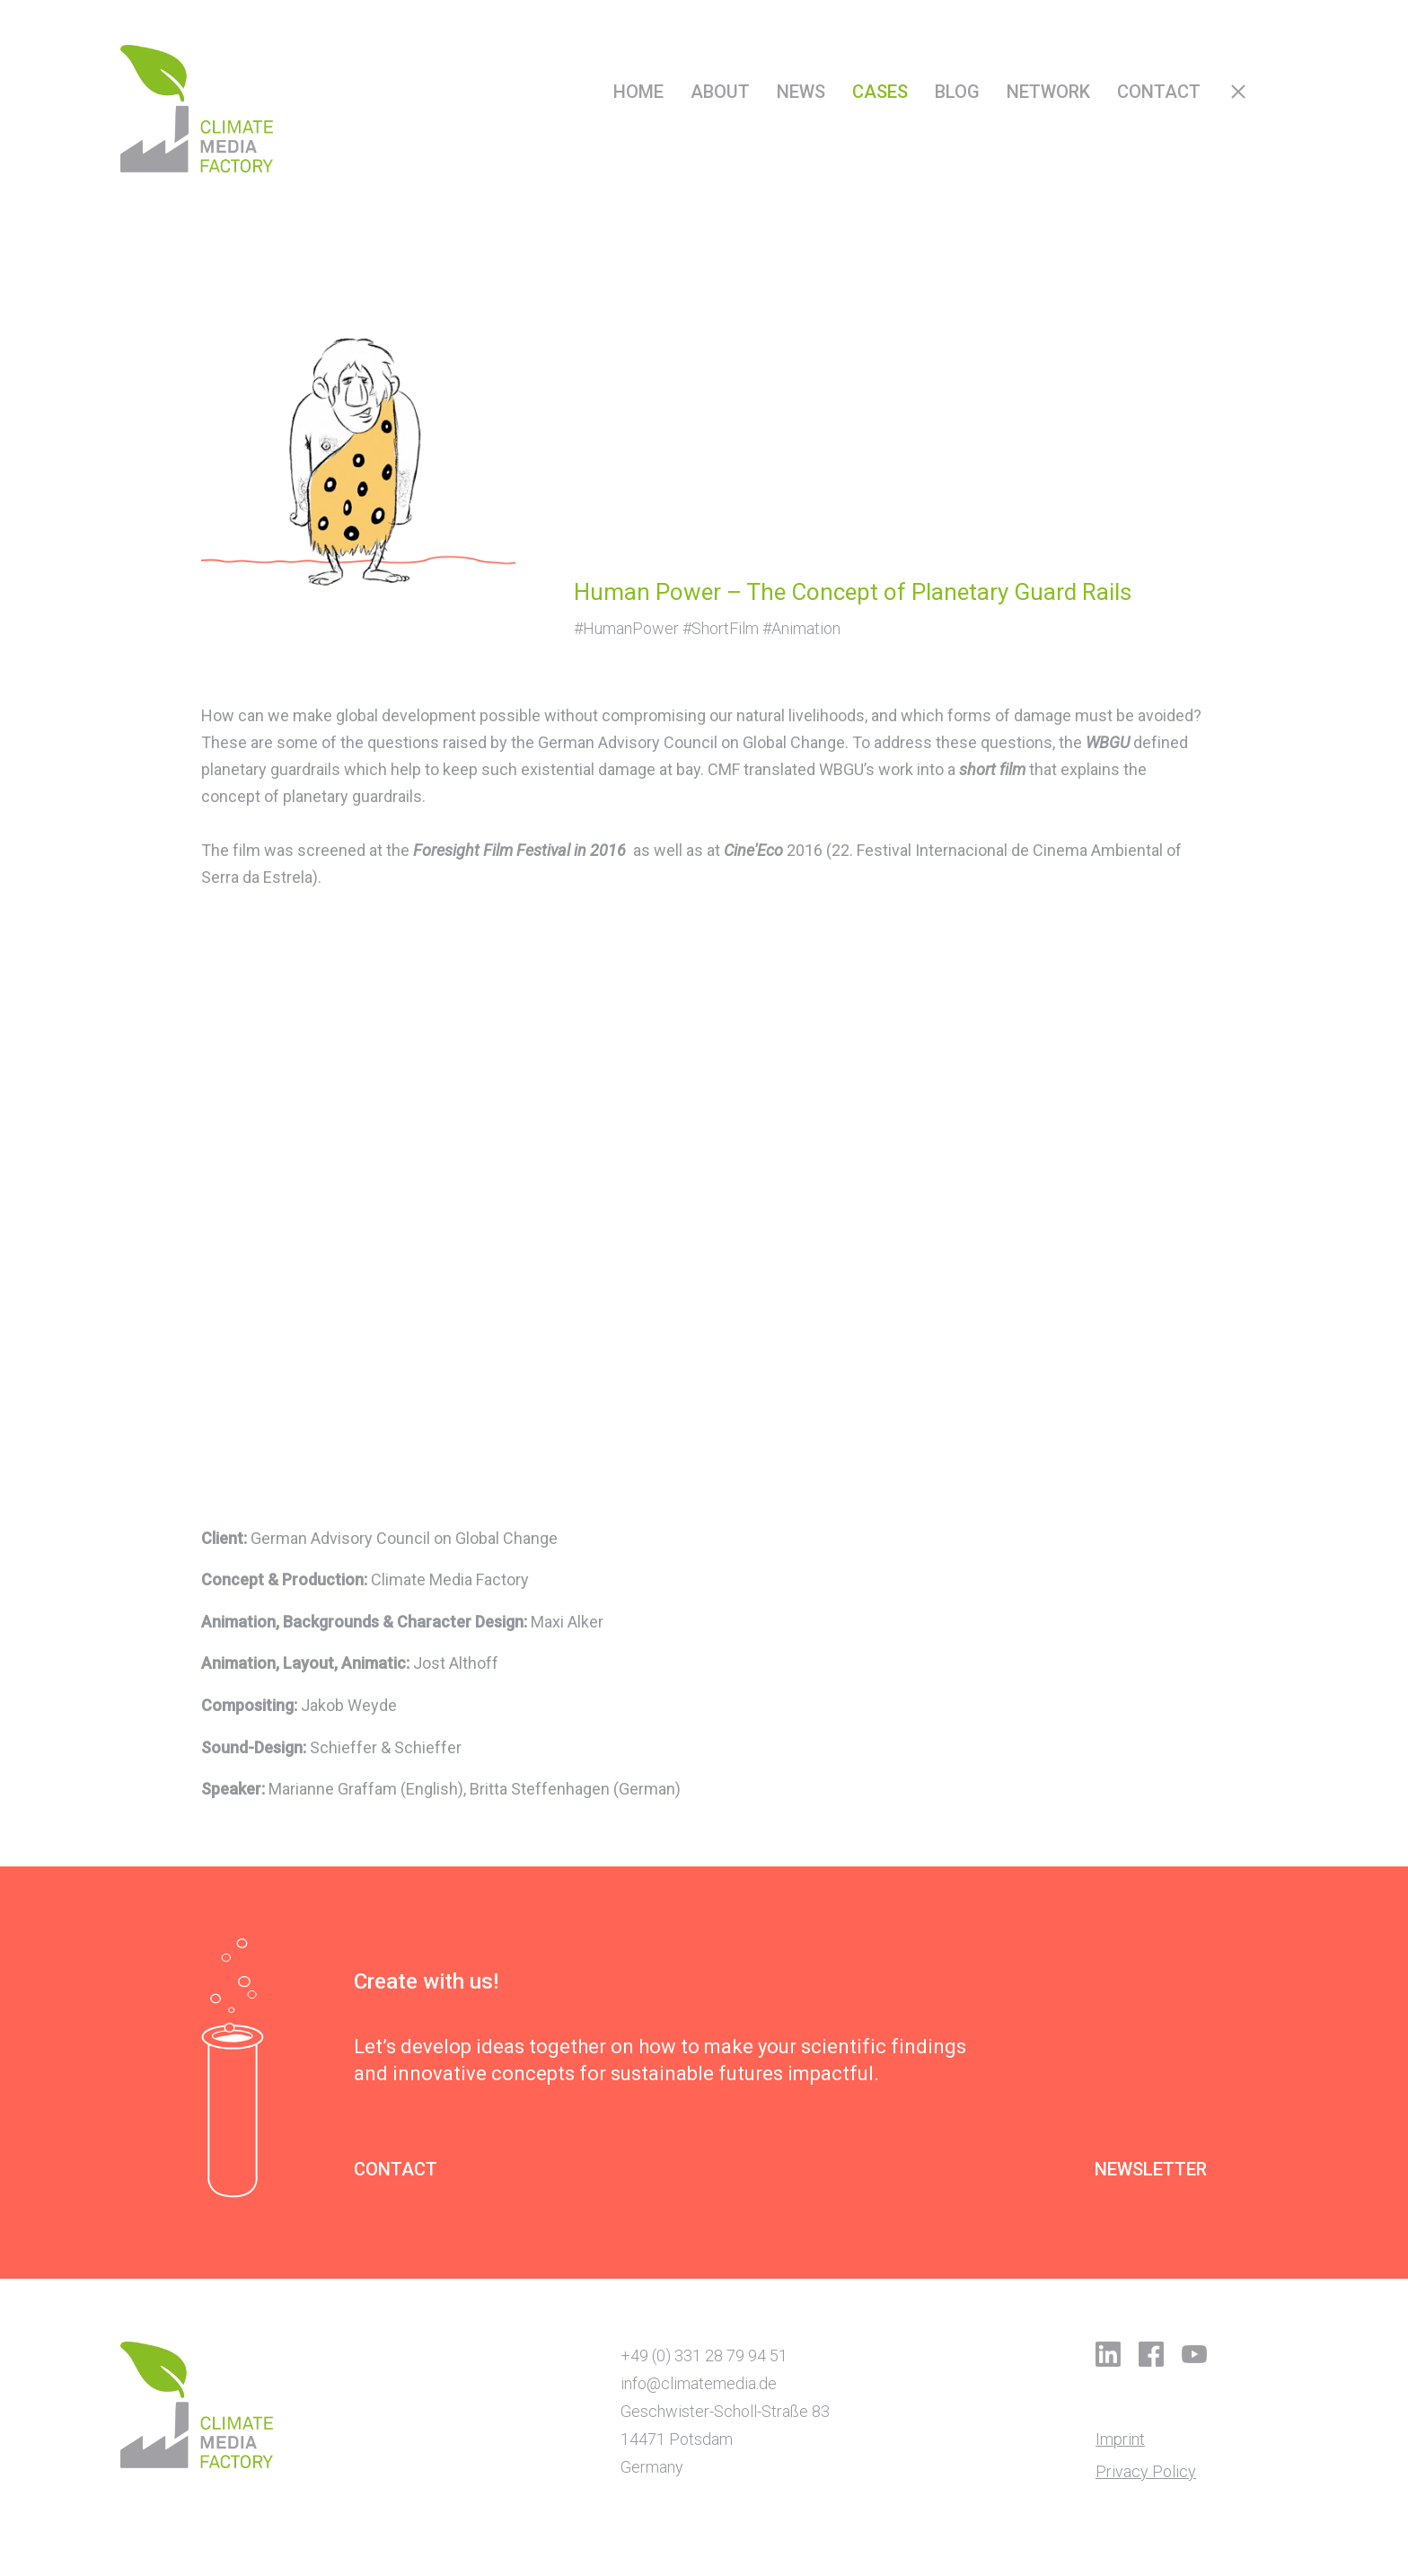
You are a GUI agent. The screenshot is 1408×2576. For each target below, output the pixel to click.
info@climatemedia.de (698, 2383)
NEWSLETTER (1151, 2169)
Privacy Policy (1146, 2471)
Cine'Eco (753, 850)
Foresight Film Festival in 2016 (519, 850)
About (720, 91)
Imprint (1120, 2439)
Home (638, 91)
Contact (1159, 91)
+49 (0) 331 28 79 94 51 (704, 2355)
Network (1048, 91)
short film (992, 769)
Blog (957, 91)
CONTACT (395, 2169)
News (801, 91)
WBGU (1108, 742)
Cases (880, 91)
